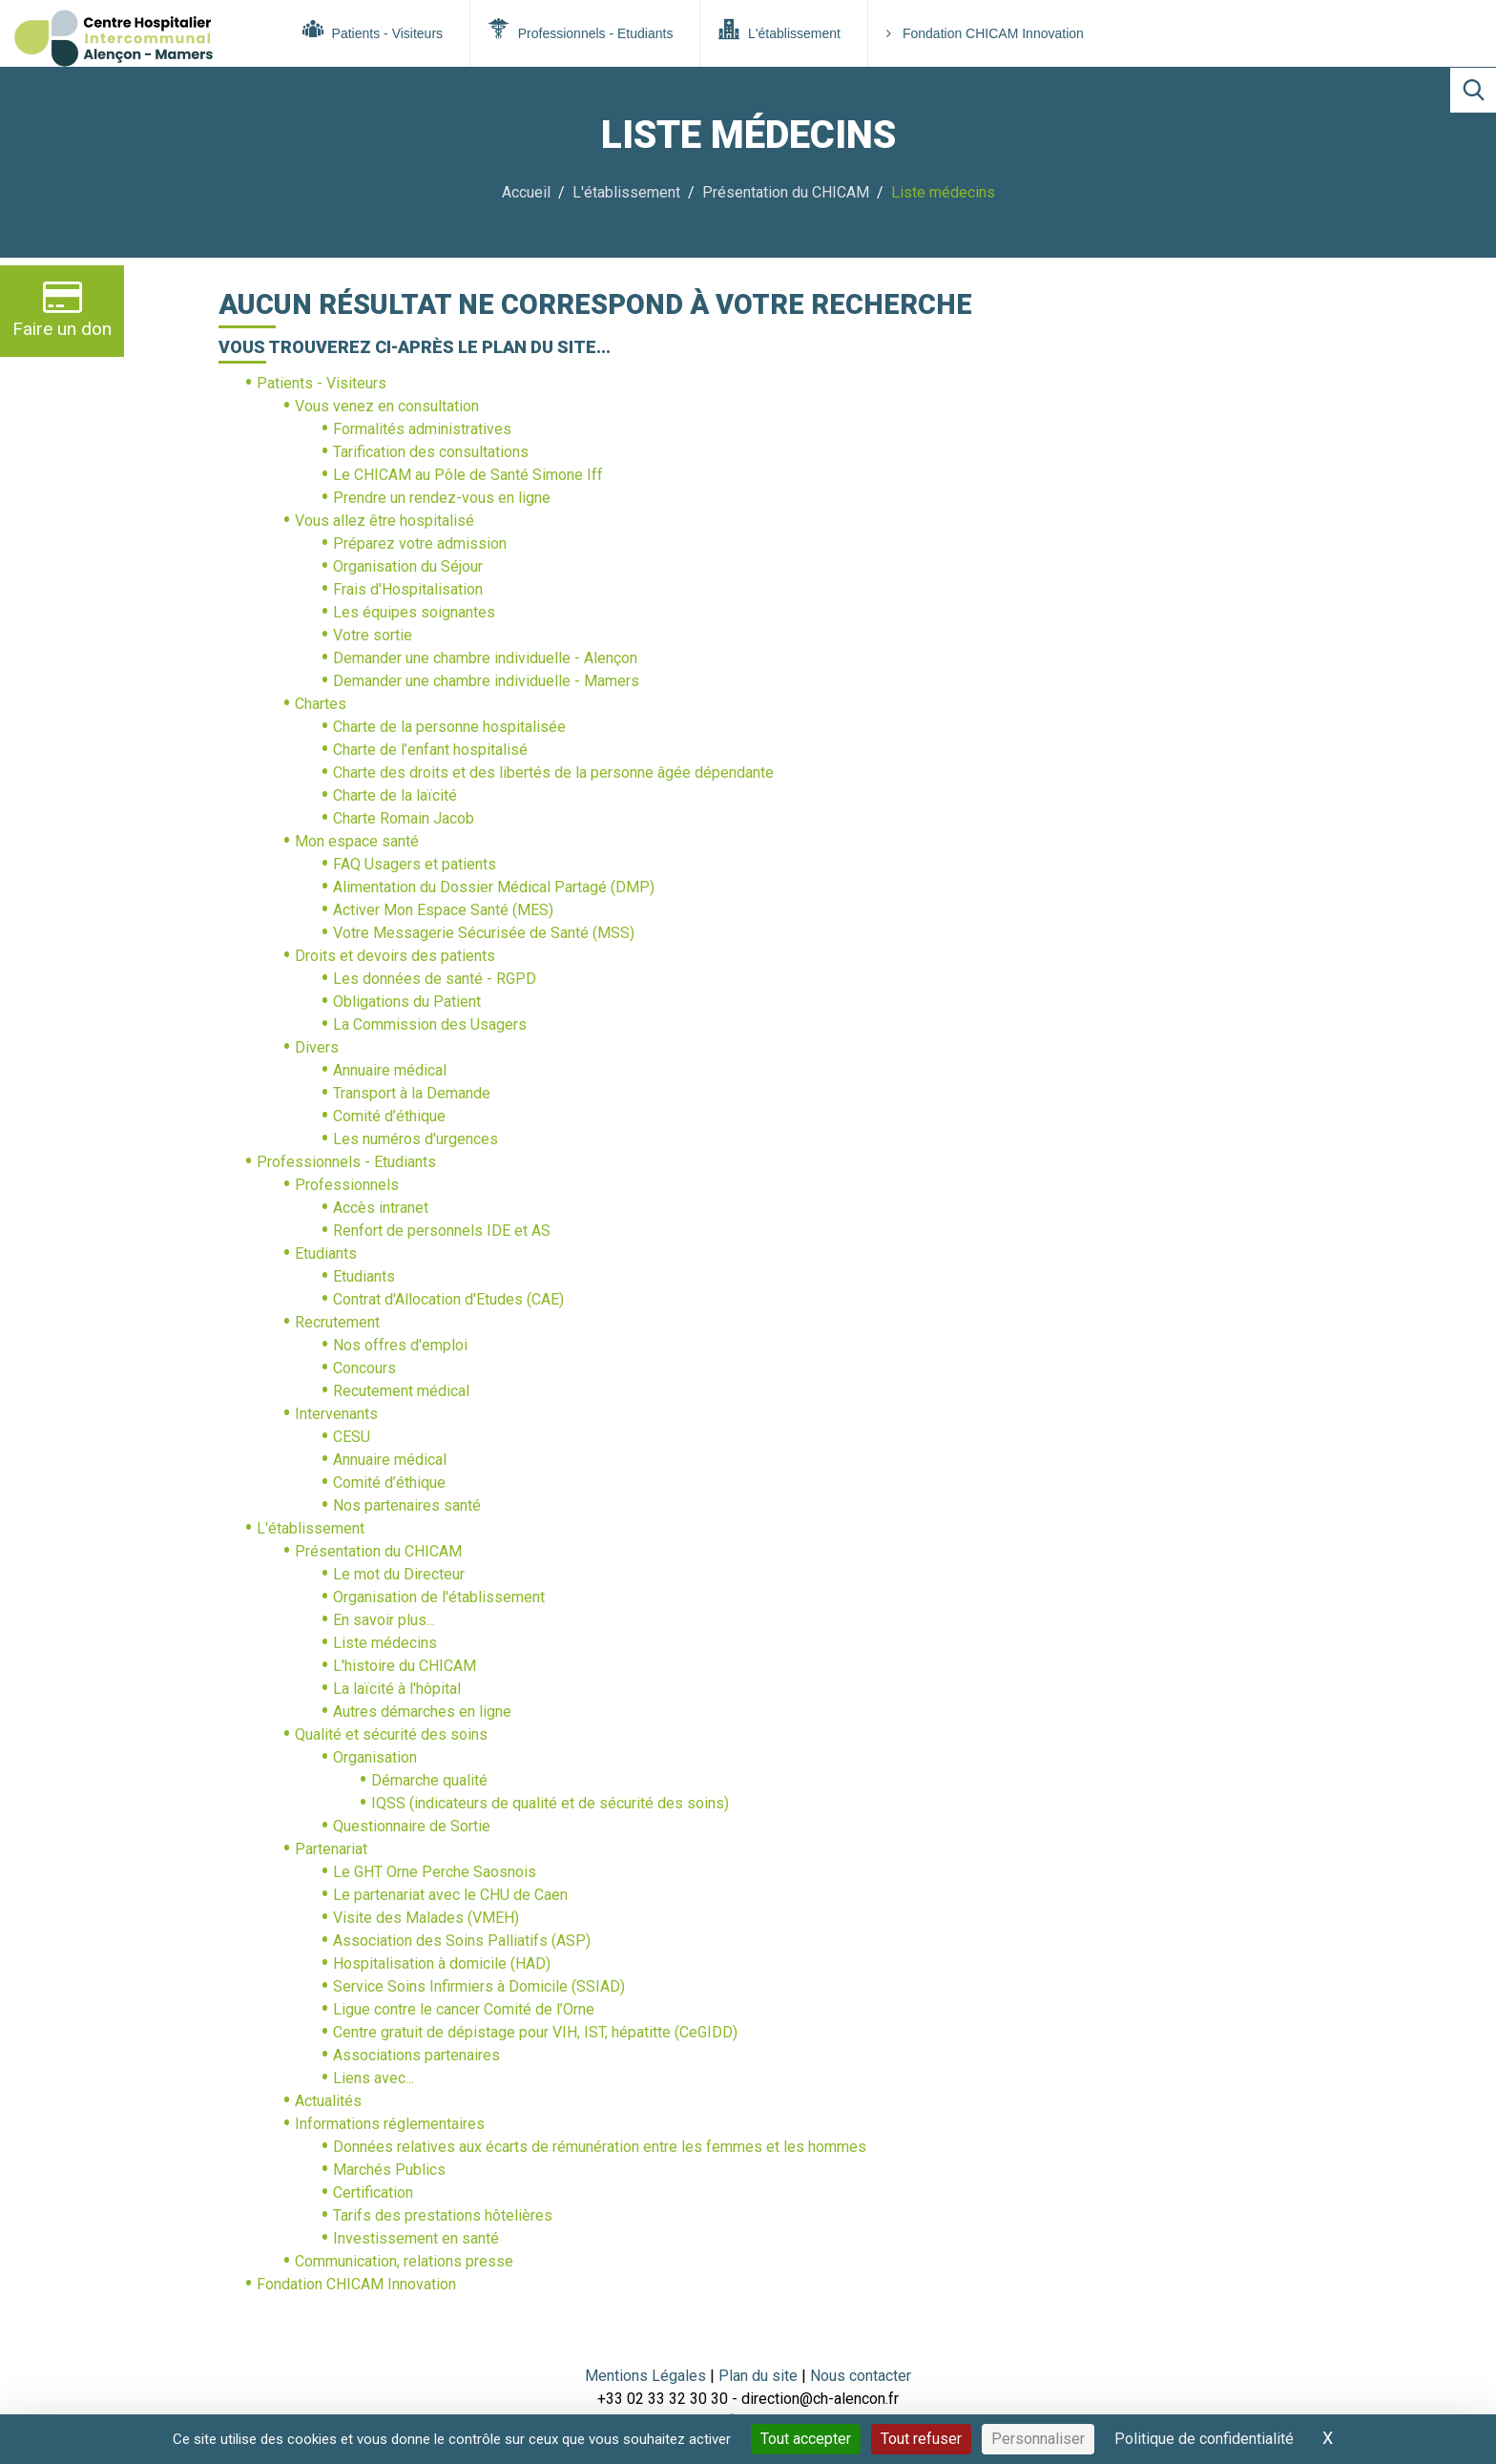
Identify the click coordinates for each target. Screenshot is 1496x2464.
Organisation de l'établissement (439, 1597)
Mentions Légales (645, 2376)
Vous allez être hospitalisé (384, 521)
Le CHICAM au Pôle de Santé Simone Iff (468, 475)
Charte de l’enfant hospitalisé (430, 750)
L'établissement (779, 29)
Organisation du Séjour (408, 566)
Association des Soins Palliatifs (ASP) (462, 1941)
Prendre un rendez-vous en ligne (442, 498)
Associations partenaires (416, 2055)
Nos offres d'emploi (400, 1345)
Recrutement (337, 1322)
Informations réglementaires (390, 2124)
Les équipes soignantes (414, 612)
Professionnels (347, 1185)
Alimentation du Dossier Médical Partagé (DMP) (493, 887)
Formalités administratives (422, 429)
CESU (351, 1437)
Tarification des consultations (431, 452)
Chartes (320, 704)
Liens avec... (373, 2078)
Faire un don (62, 309)
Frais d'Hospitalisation (408, 589)
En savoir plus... (384, 1620)
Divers (317, 1047)
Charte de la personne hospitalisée (449, 727)
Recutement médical (401, 1391)
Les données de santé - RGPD (434, 979)
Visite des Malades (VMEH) (426, 1918)
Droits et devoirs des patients (395, 956)
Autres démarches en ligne (422, 1711)
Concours (364, 1368)
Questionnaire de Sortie (411, 1826)
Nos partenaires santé (407, 1505)
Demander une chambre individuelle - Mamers (486, 681)
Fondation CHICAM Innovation (985, 33)
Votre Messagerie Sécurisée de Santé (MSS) (483, 933)
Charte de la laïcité (395, 795)
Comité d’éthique (389, 1116)
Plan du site (759, 2376)
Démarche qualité (429, 1780)
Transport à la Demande (411, 1093)
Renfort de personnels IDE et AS (442, 1231)
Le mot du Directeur (399, 1574)
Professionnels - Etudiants (580, 29)
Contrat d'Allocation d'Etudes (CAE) (448, 1299)
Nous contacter (860, 2376)
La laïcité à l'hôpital (397, 1689)
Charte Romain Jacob (403, 818)
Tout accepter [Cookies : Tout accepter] (805, 2439)
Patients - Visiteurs (372, 29)
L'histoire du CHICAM (404, 1666)
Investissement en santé (416, 2238)
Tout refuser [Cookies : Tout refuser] (921, 2439)
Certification (373, 2192)
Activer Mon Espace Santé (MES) (443, 910)
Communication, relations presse (404, 2261)
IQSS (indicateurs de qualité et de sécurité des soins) (550, 1803)
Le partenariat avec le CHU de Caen (450, 1895)
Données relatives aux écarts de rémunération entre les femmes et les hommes (599, 2147)
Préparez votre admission (420, 543)
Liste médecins (385, 1643)
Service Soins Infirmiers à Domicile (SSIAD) (479, 1986)
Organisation (375, 1757)
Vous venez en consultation (387, 406)
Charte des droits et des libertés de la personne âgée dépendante (553, 772)
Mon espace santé (357, 841)
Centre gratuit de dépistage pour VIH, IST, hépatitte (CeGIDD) (535, 2032)
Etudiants (326, 1253)
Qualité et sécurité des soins (391, 1734)
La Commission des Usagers (430, 1024)
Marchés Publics (389, 2170)
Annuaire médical (390, 1070)
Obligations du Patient (407, 1001)
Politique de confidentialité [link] (1204, 2439)
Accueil (526, 192)
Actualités (328, 2101)
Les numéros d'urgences (415, 1139)
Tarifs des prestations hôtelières (442, 2215)
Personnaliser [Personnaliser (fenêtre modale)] (1038, 2439)
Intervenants (336, 1414)
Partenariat (331, 1849)
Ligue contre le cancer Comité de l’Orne (463, 2009)
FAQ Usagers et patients (414, 864)
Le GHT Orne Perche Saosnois (434, 1872)
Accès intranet (380, 1208)
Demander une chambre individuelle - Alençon (485, 658)
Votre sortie (372, 635)
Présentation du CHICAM (785, 192)
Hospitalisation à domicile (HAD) (442, 1963)
